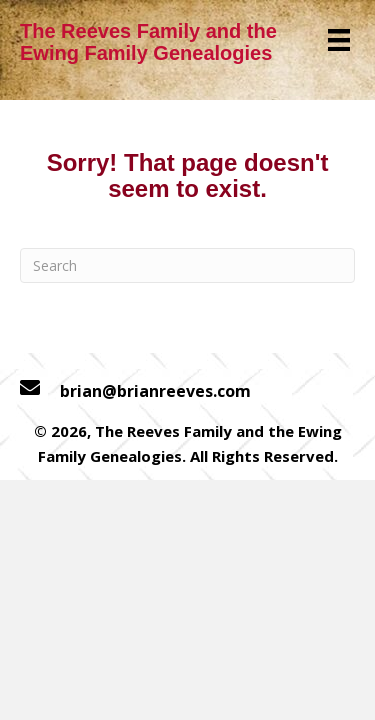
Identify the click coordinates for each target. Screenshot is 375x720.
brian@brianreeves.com (155, 391)
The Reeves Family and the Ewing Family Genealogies (148, 42)
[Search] (187, 265)
